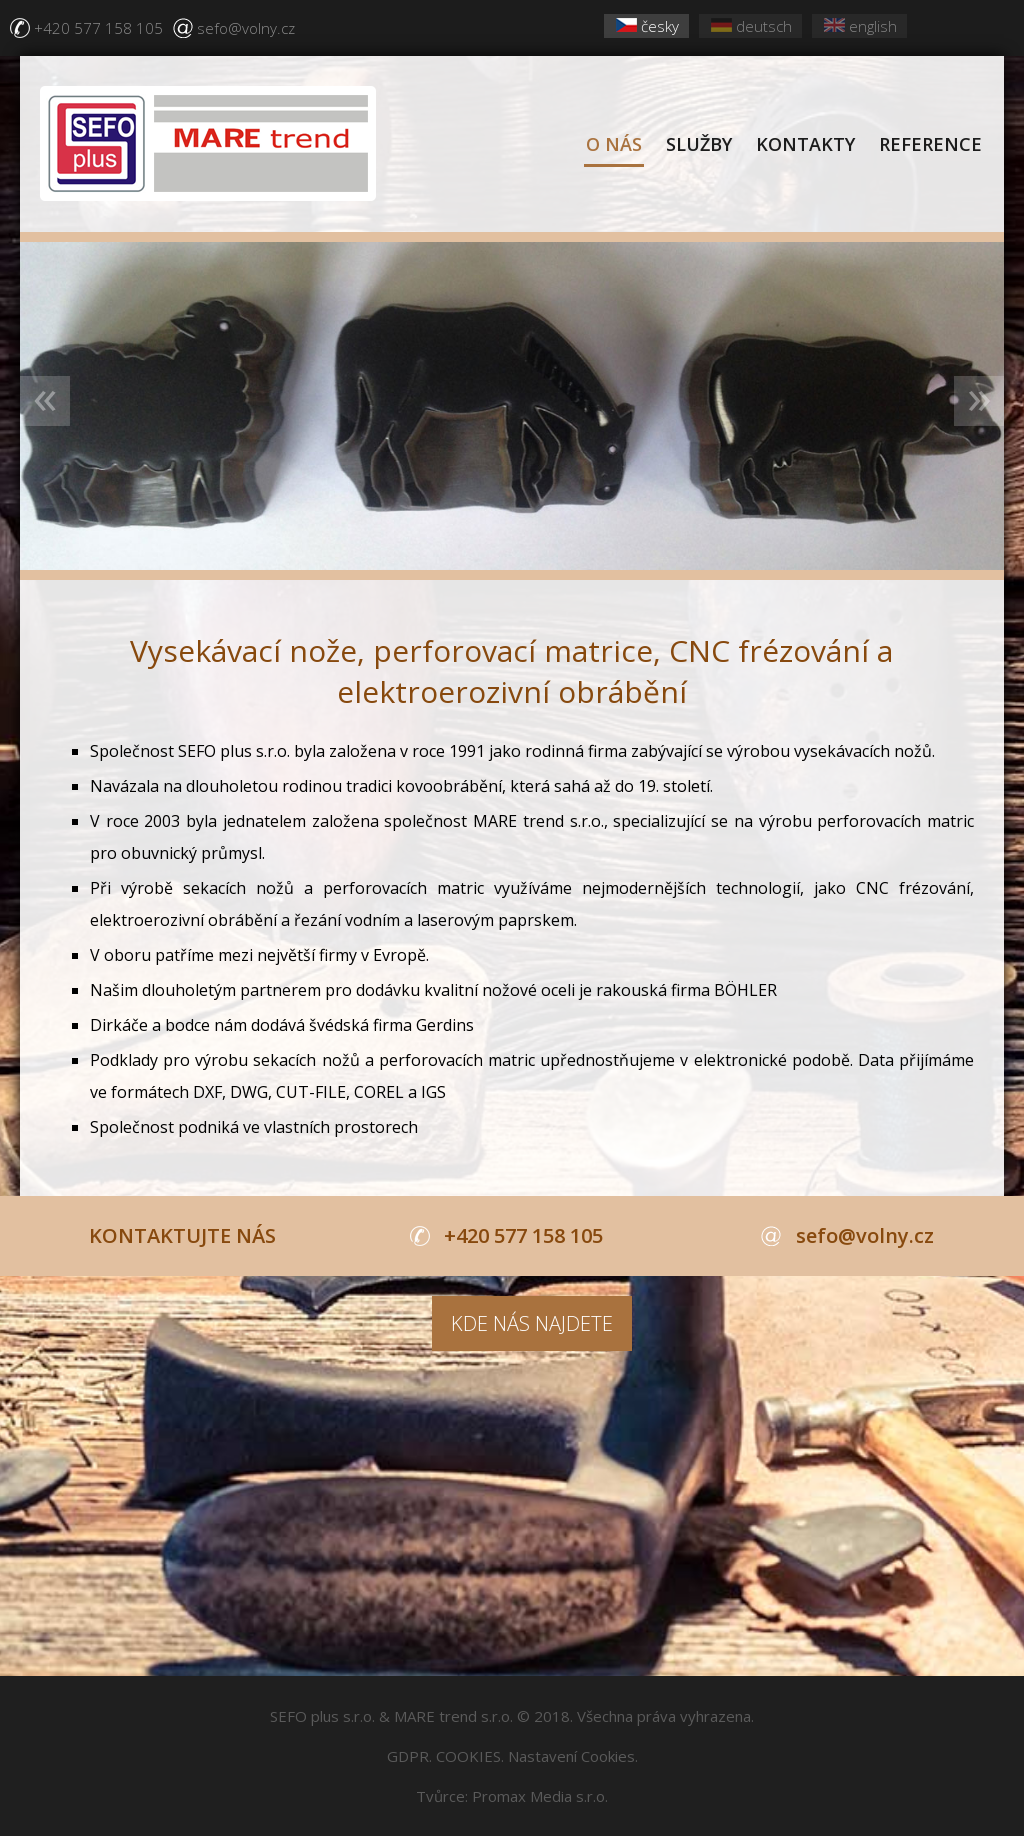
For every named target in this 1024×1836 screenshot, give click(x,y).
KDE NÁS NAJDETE (532, 1323)
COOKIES (468, 1756)
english (860, 26)
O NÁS (614, 144)
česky (647, 26)
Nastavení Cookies (571, 1756)
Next (979, 401)
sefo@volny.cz (246, 28)
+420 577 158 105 (98, 28)
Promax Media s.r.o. (540, 1796)
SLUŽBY (699, 144)
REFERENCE (930, 144)
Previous (45, 401)
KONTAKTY (805, 144)
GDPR (408, 1756)
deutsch (751, 26)
